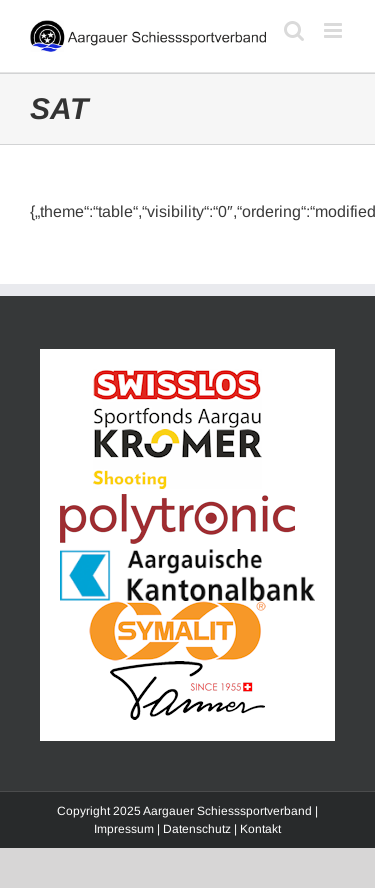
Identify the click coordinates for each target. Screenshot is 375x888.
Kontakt (260, 829)
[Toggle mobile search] (294, 30)
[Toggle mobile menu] (334, 30)
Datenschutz (197, 829)
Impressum (124, 829)
